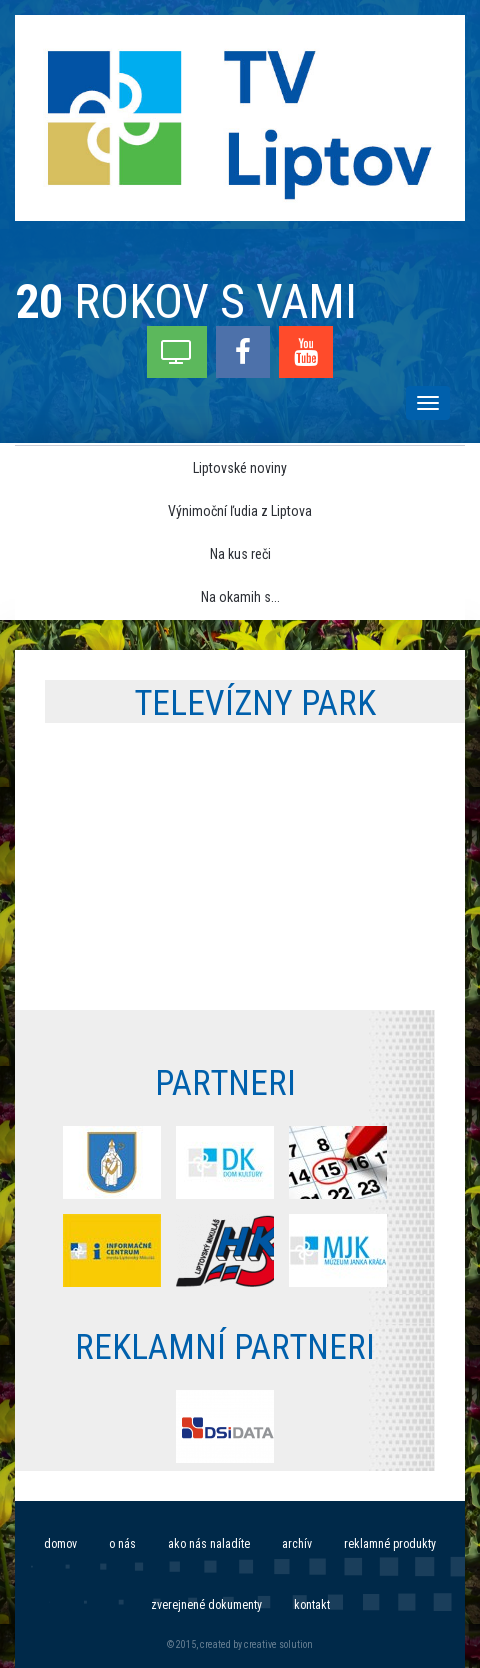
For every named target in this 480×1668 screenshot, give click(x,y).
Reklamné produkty (390, 1544)
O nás (122, 1544)
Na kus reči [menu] (240, 554)
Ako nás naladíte (209, 1544)
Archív (297, 1544)
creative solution (278, 1644)
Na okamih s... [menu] (240, 597)
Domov (60, 1544)
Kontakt (312, 1605)
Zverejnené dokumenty (206, 1605)
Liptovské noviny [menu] (240, 468)
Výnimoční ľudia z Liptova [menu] (240, 511)
